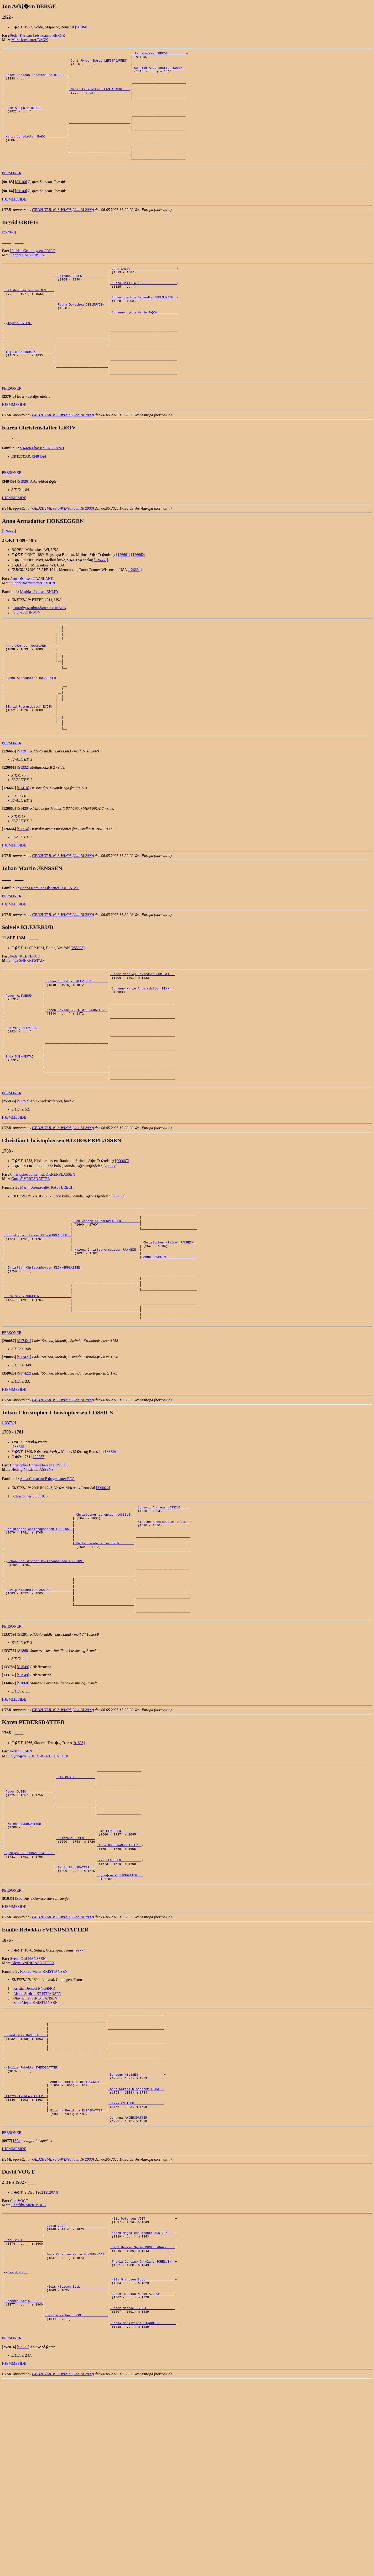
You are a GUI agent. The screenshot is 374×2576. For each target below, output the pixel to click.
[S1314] (23, 893)
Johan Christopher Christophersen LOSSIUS (45, 1681)
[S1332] (23, 832)
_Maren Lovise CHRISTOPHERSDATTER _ (76, 1082)
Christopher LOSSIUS (30, 1605)
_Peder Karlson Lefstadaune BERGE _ (35, 80)
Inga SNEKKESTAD (27, 1025)
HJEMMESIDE (14, 221)
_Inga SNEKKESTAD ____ (23, 1138)
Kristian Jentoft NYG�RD (34, 2140)
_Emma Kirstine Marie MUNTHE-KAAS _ (76, 2436)
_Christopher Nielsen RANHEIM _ (169, 1335)
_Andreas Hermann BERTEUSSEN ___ (77, 2248)
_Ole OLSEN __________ (75, 1910)
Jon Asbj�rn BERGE (25, 118)
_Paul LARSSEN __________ (119, 2009)
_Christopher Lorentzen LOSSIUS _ (104, 1625)
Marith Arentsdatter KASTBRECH (47, 1274)
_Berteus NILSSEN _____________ (136, 2239)
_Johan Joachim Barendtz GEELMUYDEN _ (143, 325)
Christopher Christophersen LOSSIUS (39, 1574)
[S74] (17, 2315)
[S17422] (24, 1482)
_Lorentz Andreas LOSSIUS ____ (163, 1617)
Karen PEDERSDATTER (25, 1966)
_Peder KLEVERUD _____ (23, 1065)
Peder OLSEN (21, 1882)
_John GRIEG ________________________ (143, 291)
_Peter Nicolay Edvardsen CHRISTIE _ (142, 1039)
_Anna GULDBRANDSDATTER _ (119, 1992)
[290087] (122, 1247)
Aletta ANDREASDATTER (32, 2115)
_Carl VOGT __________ (23, 2419)
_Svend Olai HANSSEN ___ (25, 2192)
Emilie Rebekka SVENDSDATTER (33, 2230)
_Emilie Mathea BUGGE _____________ (76, 2509)
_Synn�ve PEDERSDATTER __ (120, 2026)
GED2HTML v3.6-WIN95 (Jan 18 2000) (63, 231)
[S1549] (23, 1798)
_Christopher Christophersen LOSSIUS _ (38, 1642)
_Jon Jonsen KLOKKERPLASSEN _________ (106, 1309)
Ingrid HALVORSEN (28, 277)
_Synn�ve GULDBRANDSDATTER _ (30, 2000)
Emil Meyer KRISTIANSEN (35, 2154)
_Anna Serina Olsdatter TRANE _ (136, 2256)
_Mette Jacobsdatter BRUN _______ (104, 1660)
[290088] (111, 1253)
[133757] (38, 1566)
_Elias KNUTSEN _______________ (136, 2273)
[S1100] (21, 203)
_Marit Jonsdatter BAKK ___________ (35, 153)
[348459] (39, 499)
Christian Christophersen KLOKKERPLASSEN (44, 1365)
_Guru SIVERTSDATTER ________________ (37, 1400)
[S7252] (23, 1188)
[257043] (9, 254)
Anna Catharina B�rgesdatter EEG (47, 1588)
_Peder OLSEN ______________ (29, 1927)
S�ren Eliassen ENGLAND (42, 491)
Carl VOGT (19, 2375)
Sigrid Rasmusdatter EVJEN (33, 626)
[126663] (101, 603)
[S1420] (23, 873)
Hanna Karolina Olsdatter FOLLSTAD (49, 952)
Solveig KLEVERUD (23, 1103)
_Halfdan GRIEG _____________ (82, 299)
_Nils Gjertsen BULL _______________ (142, 2466)
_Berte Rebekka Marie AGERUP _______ (142, 2483)
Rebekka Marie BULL (28, 2379)
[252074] (51, 2366)
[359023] (118, 1283)
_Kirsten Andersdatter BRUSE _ (163, 1634)
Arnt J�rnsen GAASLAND (31, 621)
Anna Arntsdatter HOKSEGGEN (32, 731)
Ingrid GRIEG (19, 355)
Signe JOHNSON (26, 655)
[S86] (19, 2050)
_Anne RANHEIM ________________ (169, 1352)
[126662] (138, 598)
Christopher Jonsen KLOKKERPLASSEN (42, 1261)
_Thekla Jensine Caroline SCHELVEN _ (142, 2445)
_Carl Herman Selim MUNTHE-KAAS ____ (142, 2427)
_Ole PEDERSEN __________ (119, 1975)
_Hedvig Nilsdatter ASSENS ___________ (38, 1716)
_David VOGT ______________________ (76, 2402)
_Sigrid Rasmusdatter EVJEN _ (30, 766)
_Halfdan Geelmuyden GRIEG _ (29, 316)
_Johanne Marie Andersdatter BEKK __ (142, 1056)
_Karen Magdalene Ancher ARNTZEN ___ (142, 2410)
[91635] (79, 1874)
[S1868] (23, 1782)
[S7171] (23, 2542)
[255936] (78, 1012)
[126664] (135, 613)
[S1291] (23, 816)
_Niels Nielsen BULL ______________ (76, 2475)
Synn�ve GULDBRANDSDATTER (39, 1887)
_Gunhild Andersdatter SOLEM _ (159, 71)
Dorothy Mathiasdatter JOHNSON (39, 651)
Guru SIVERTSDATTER (30, 1265)
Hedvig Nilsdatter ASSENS (32, 1578)
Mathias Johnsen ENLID (39, 635)
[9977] (79, 2102)
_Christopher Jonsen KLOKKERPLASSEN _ (37, 1327)
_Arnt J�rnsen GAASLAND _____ (31, 693)
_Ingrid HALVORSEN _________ (29, 389)
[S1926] (23, 524)
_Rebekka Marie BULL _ (23, 2492)
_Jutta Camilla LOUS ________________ (143, 308)
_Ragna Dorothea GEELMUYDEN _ (82, 334)
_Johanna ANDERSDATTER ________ (136, 2291)
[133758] (18, 1555)
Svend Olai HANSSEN (28, 2110)
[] (8, 203)
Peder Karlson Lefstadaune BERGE (37, 35)
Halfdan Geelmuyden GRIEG (32, 272)
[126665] (9, 574)
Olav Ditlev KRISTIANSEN (35, 2150)
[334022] (103, 1597)
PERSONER (11, 194)
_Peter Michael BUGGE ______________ (142, 2500)
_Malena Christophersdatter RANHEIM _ (106, 1344)
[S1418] (23, 852)
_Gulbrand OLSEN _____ (75, 1983)
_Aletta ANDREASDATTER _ (25, 2265)
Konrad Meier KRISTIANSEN (44, 2123)
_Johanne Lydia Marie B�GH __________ (144, 342)
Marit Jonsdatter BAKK (29, 40)
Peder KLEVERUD (25, 1021)
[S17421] (24, 1450)
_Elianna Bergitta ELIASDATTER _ (77, 2282)
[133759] (9, 1531)
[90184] (81, 27)
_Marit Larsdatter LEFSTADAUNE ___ (99, 97)
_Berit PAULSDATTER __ (75, 2017)
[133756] (110, 1560)
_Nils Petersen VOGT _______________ (142, 2393)
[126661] (123, 598)
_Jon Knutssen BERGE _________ (159, 54)
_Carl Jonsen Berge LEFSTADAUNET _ (99, 62)
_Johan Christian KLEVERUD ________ (76, 1048)
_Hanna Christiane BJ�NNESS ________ (143, 2518)
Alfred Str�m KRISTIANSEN (37, 2145)
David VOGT (17, 2457)
